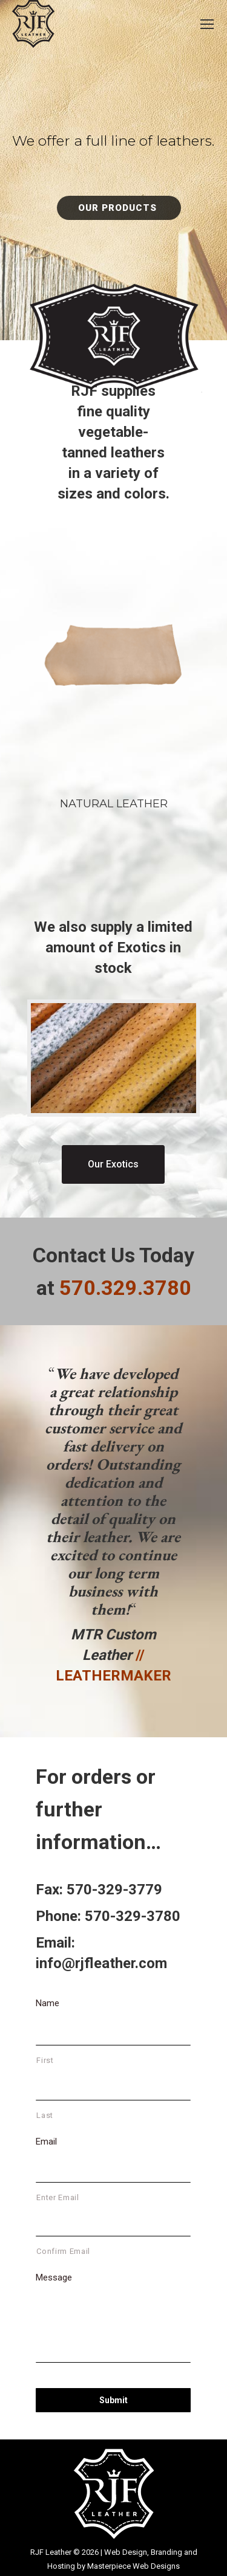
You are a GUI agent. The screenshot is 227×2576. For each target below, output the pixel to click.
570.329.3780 (125, 1288)
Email (46, 2141)
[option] (113, 1525)
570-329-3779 (114, 1889)
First (44, 2060)
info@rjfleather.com (101, 1963)
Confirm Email (63, 2251)
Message (54, 2277)
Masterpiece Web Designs (133, 2566)
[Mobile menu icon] (207, 24)
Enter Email (57, 2197)
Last (44, 2115)
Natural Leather (114, 803)
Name (47, 2003)
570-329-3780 (132, 1916)
